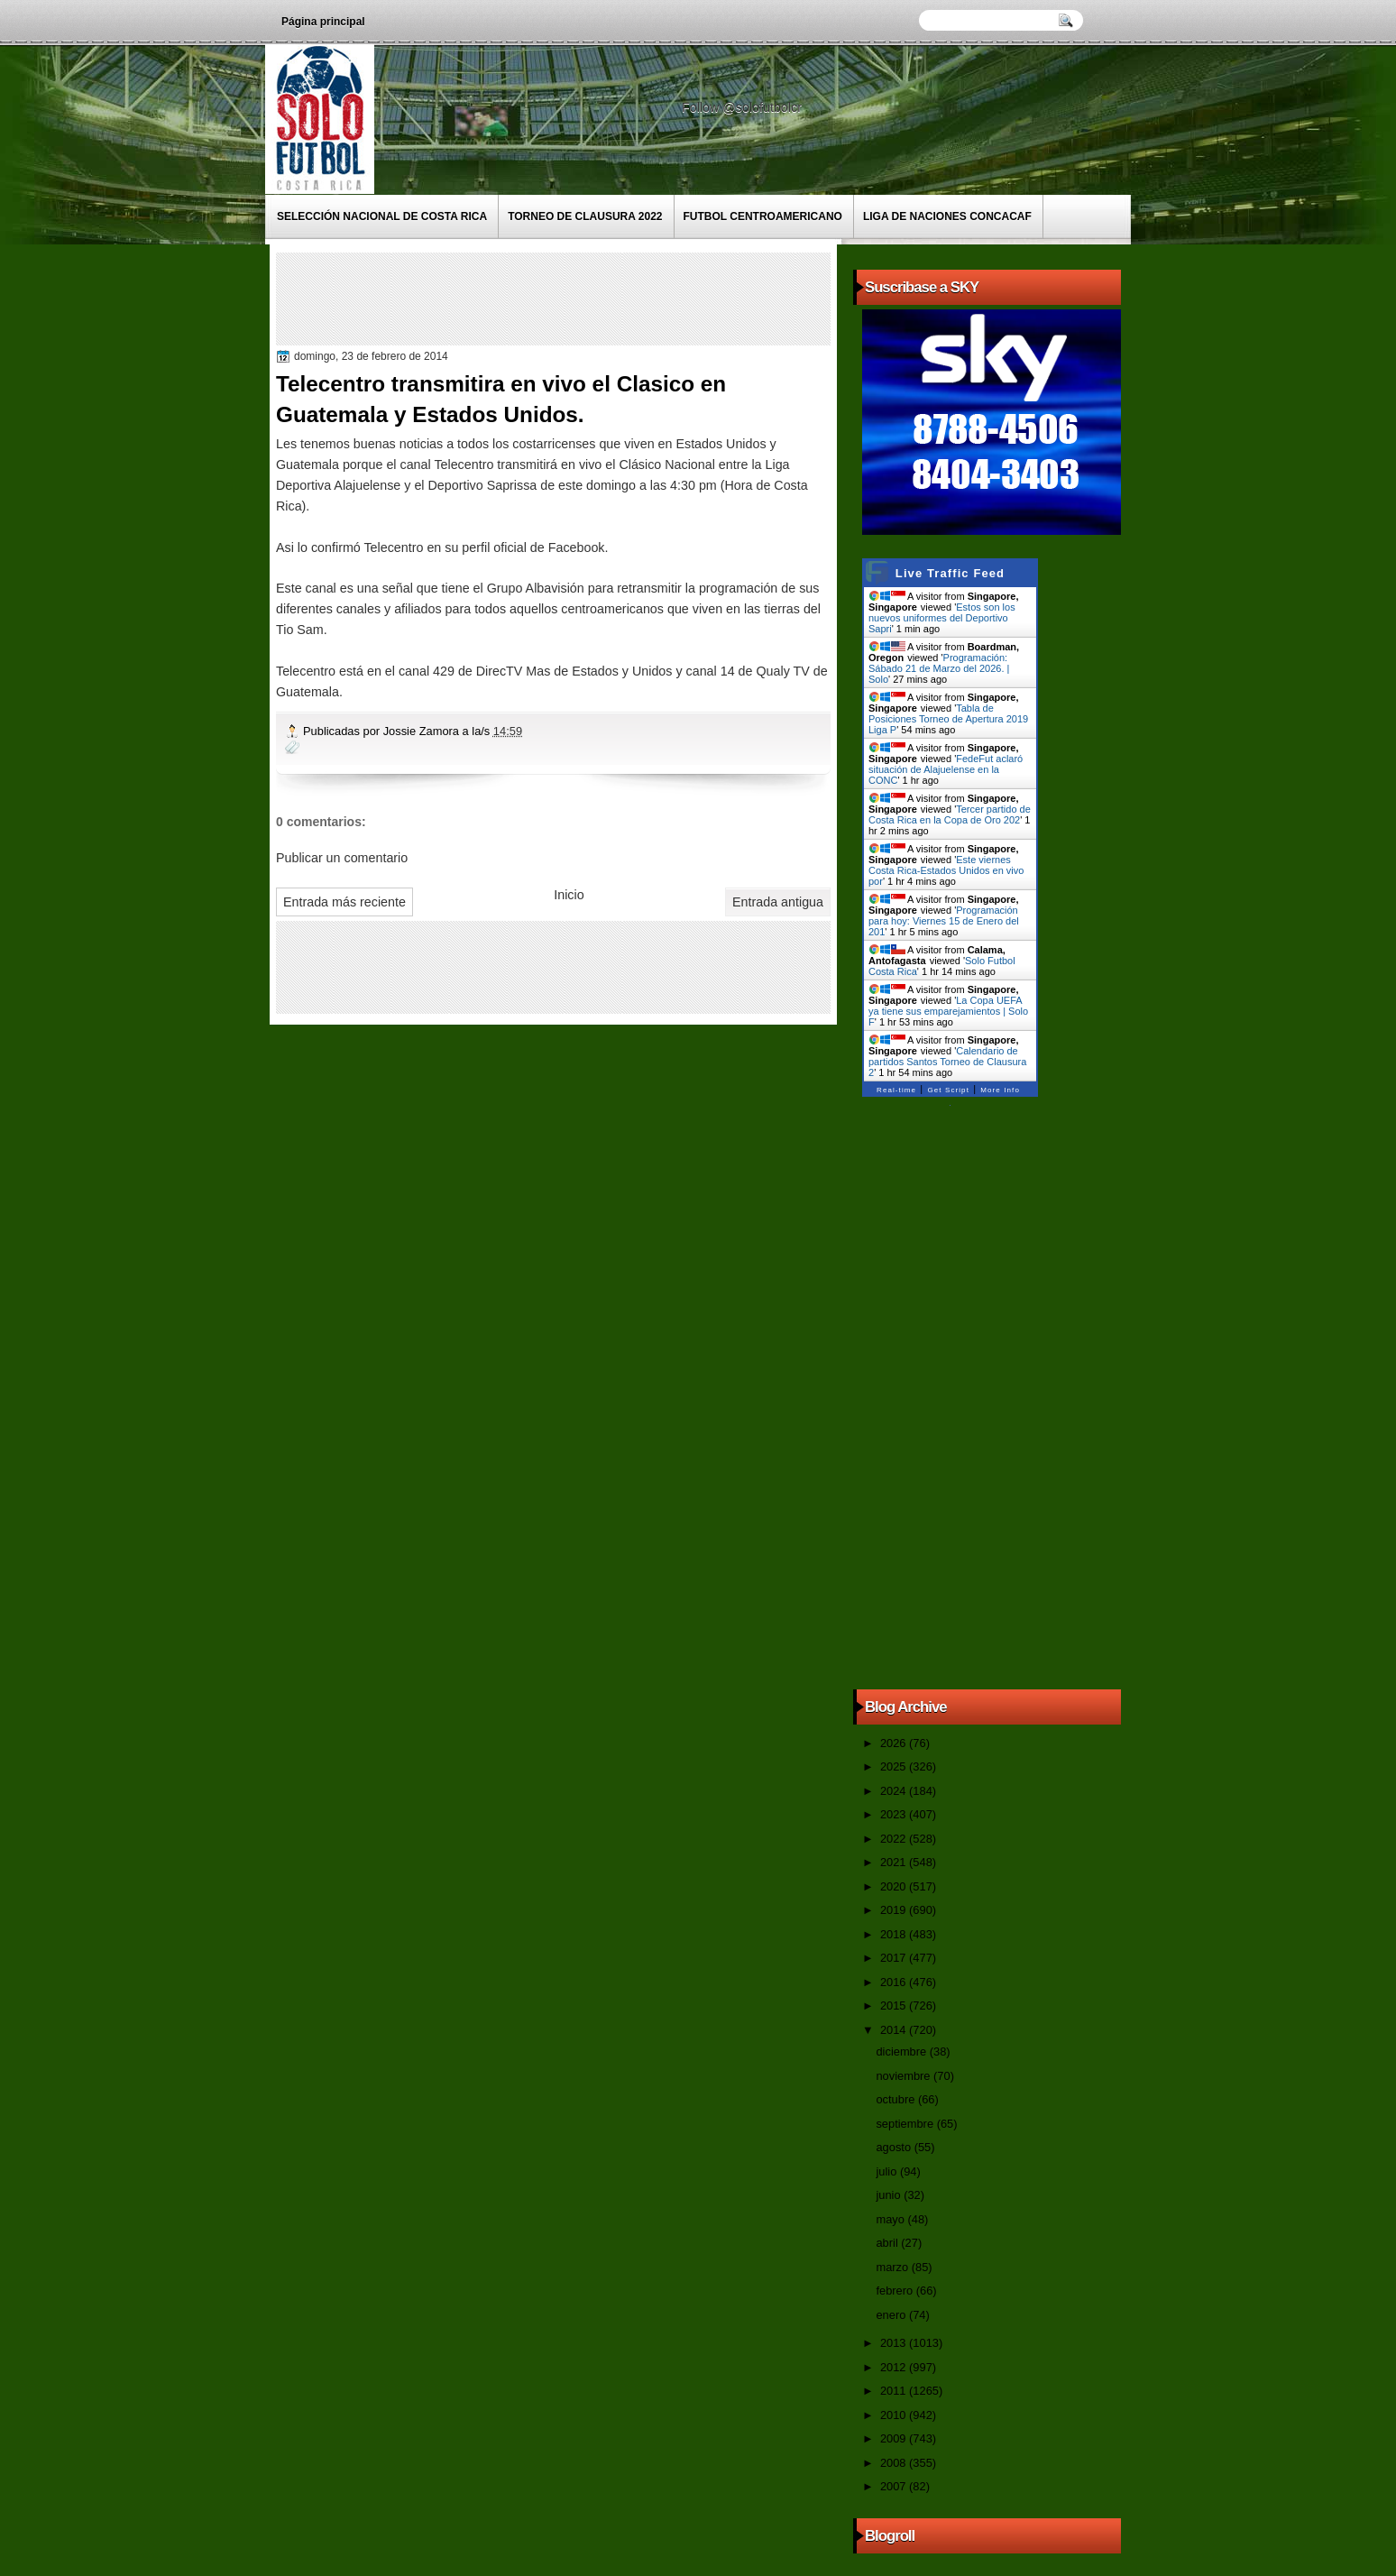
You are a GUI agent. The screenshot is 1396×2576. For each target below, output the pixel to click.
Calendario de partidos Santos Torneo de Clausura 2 (947, 1061)
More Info (1000, 1090)
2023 (894, 1814)
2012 (894, 2367)
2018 (894, 1934)
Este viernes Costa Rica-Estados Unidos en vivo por (946, 870)
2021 (894, 1862)
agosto (895, 2147)
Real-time (896, 1090)
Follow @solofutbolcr (743, 107)
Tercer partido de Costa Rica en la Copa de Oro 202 (949, 814)
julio (887, 2171)
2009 (894, 2438)
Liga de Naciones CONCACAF (947, 216)
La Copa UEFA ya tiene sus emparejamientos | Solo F (948, 1011)
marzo (893, 2267)
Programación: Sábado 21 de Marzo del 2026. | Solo (938, 668)
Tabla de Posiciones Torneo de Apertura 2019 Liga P (948, 719)
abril (888, 2242)
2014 (894, 2030)
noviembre (904, 2076)
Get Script (948, 1090)
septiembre (906, 2123)
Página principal (323, 21)
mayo (891, 2219)
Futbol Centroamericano (763, 216)
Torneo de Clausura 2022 (585, 216)
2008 (894, 2463)
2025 (894, 1766)
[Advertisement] (608, 297)
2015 (894, 2005)
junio (890, 2195)
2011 (894, 2390)
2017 (894, 1957)
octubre (896, 2099)
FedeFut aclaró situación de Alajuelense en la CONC (945, 769)
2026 (894, 1743)
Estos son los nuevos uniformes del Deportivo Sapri (941, 618)
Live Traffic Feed (950, 573)
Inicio (568, 895)
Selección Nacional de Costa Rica (382, 216)
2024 (894, 1791)
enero (892, 2315)
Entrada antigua (777, 902)
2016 (894, 1982)
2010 (894, 2415)
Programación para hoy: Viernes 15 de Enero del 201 (943, 921)
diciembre (902, 2051)
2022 (894, 1838)
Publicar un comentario (342, 858)
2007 (894, 2486)
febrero (895, 2290)
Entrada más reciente (344, 902)
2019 (894, 1910)
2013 (894, 2343)
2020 (894, 1886)
